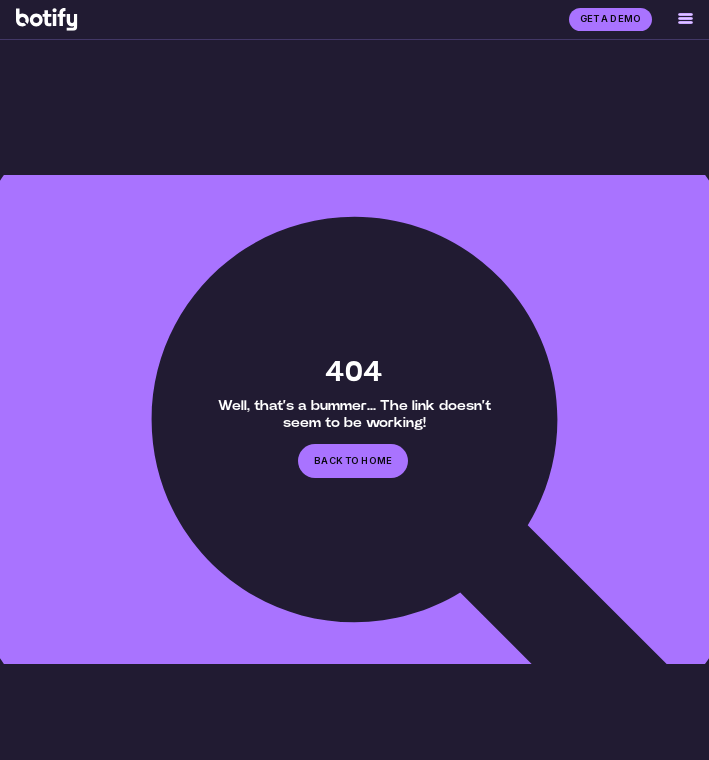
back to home (353, 460)
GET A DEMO (610, 18)
